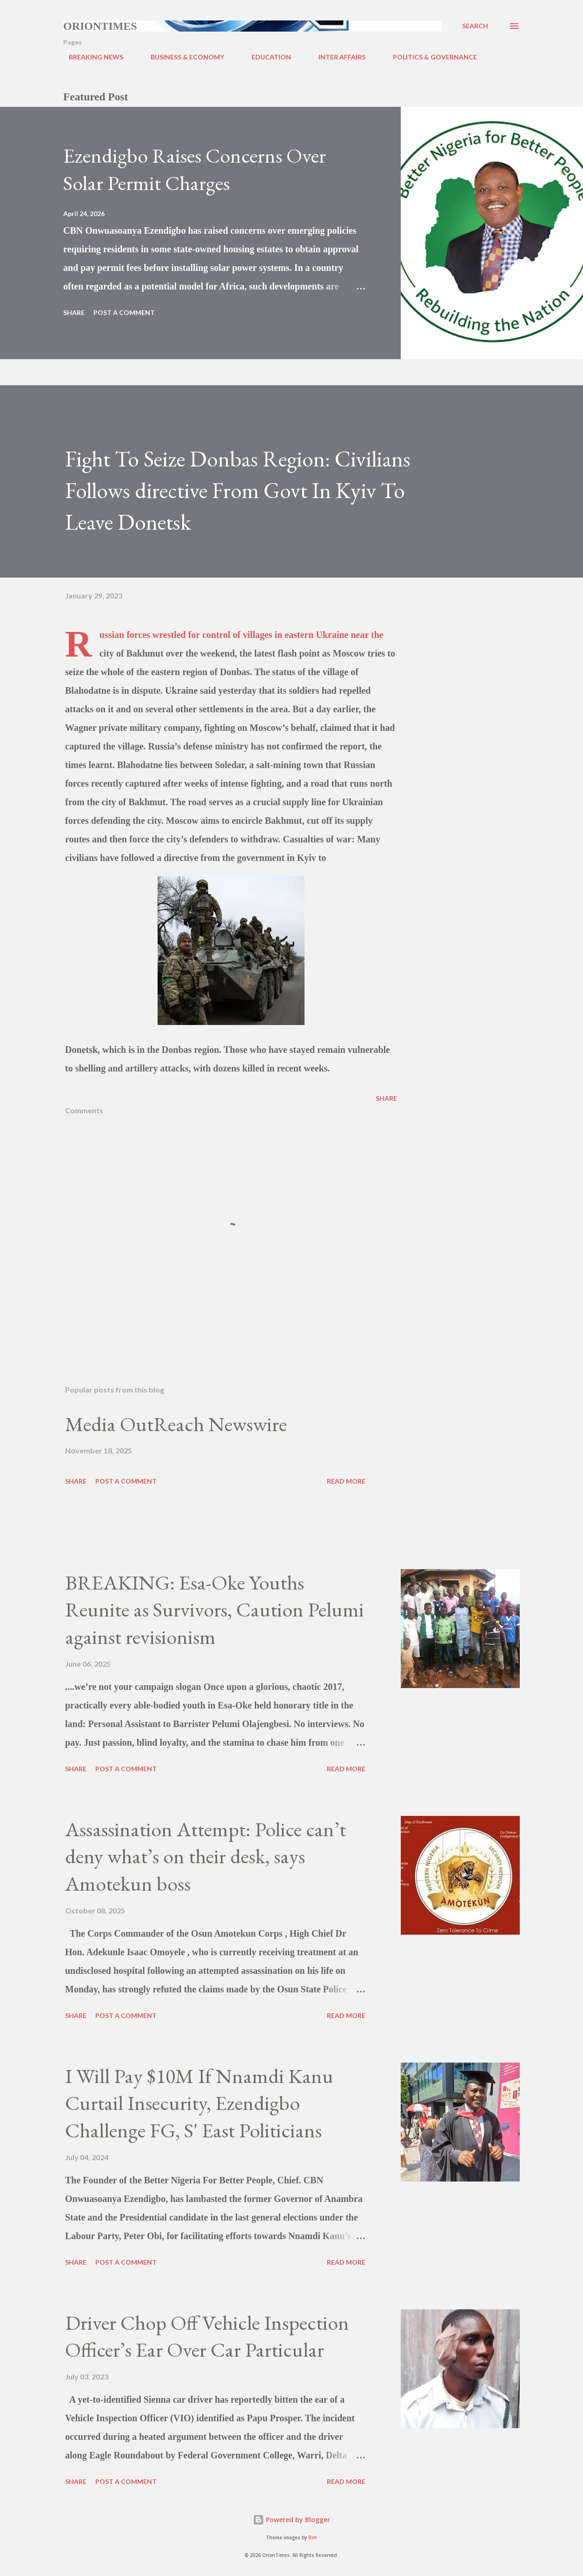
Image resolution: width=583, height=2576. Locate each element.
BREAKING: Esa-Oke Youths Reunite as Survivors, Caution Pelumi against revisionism (214, 1609)
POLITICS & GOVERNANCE (429, 57)
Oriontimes (100, 26)
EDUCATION (265, 57)
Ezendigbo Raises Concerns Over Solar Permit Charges (194, 169)
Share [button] (74, 312)
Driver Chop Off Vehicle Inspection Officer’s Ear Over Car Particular (207, 2336)
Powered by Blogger (291, 2519)
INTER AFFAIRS (336, 57)
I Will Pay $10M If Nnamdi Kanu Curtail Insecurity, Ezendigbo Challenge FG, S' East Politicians (199, 2103)
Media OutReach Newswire (176, 1424)
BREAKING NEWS (90, 57)
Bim (312, 2538)
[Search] (475, 26)
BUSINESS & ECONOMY (182, 57)
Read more (346, 1481)
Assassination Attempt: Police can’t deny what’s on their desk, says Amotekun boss (205, 1856)
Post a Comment (124, 312)
